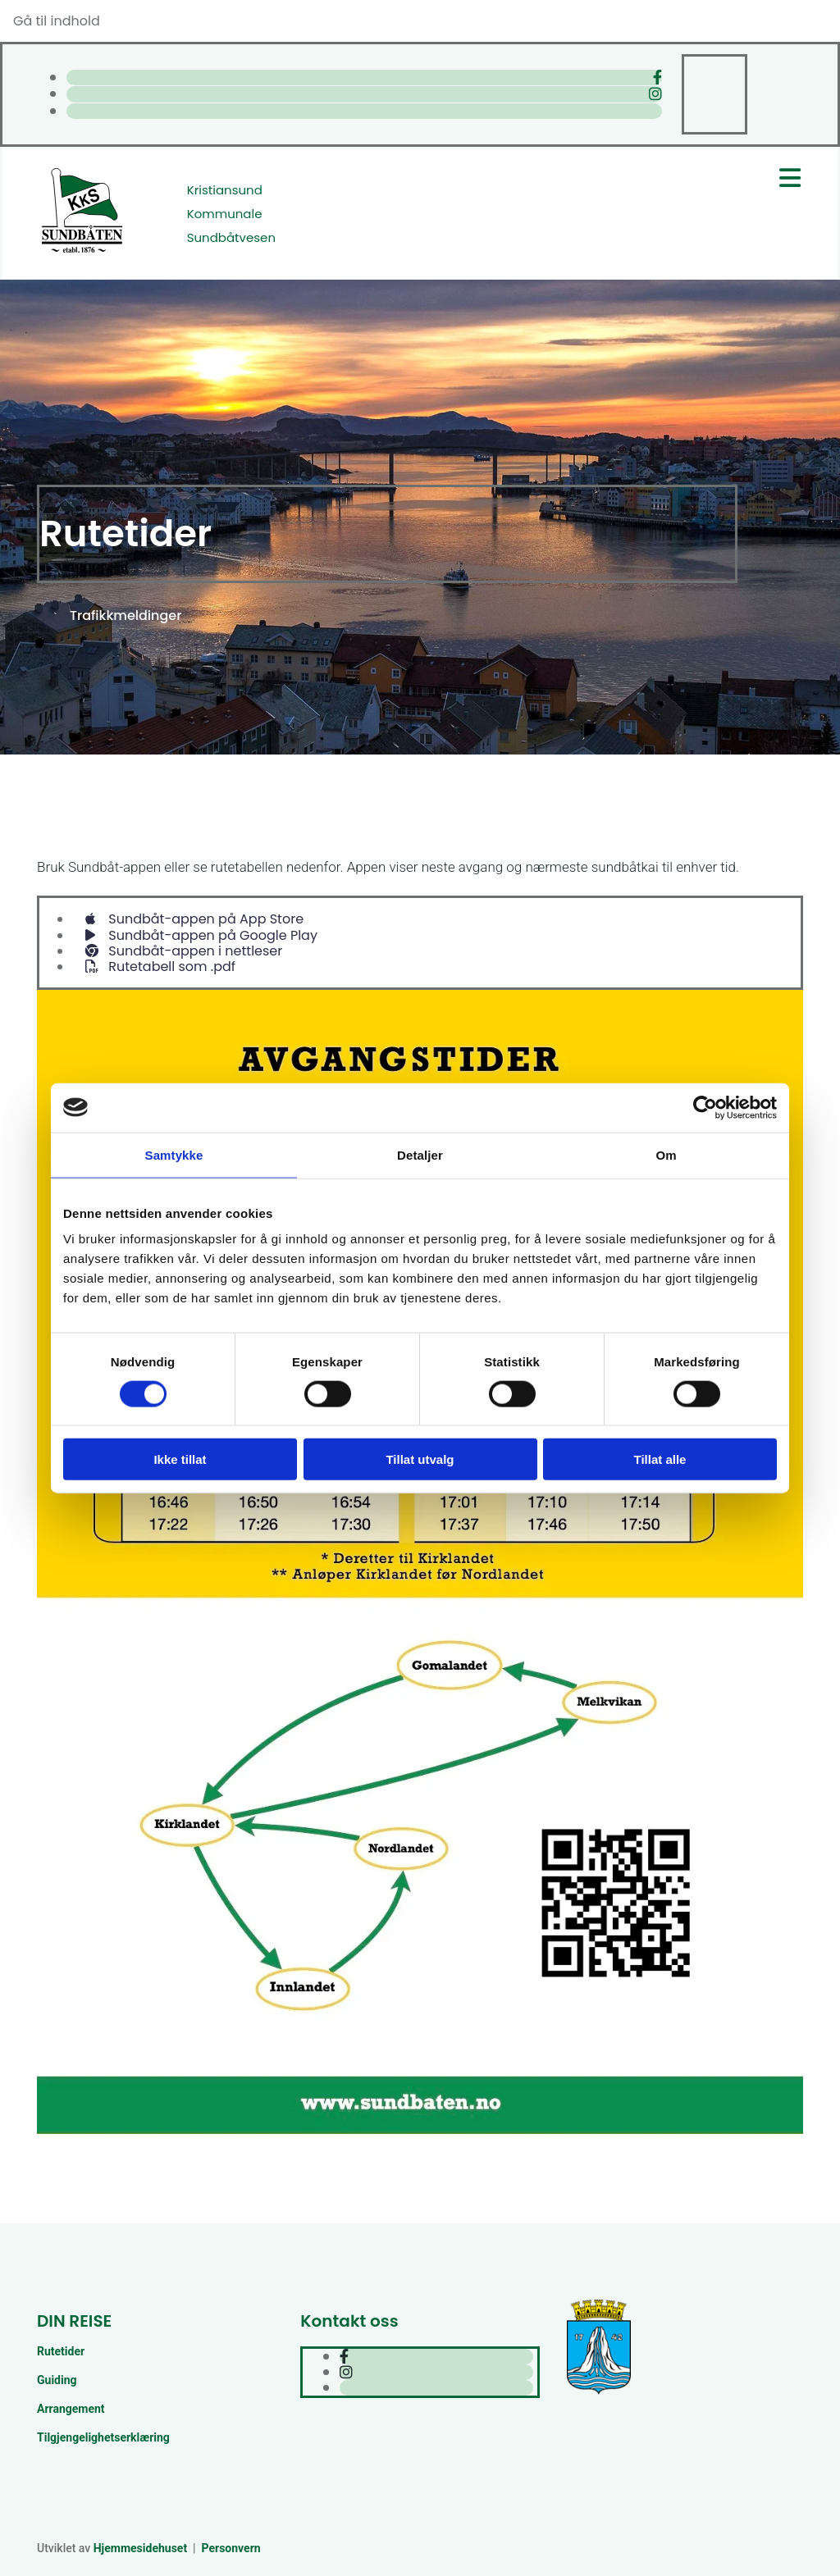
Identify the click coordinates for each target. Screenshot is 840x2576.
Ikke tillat (179, 1459)
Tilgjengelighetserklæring (103, 2437)
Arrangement (71, 2408)
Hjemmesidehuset (140, 2548)
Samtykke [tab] (174, 1154)
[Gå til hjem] (82, 250)
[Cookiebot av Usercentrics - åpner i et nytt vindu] (705, 1107)
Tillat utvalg (420, 1459)
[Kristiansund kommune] (598, 2392)
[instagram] (655, 94)
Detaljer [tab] (420, 1154)
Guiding (57, 2380)
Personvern (231, 2548)
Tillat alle (660, 1459)
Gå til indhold (56, 20)
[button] (125, 615)
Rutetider (60, 2351)
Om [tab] (665, 1154)
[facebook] (657, 77)
